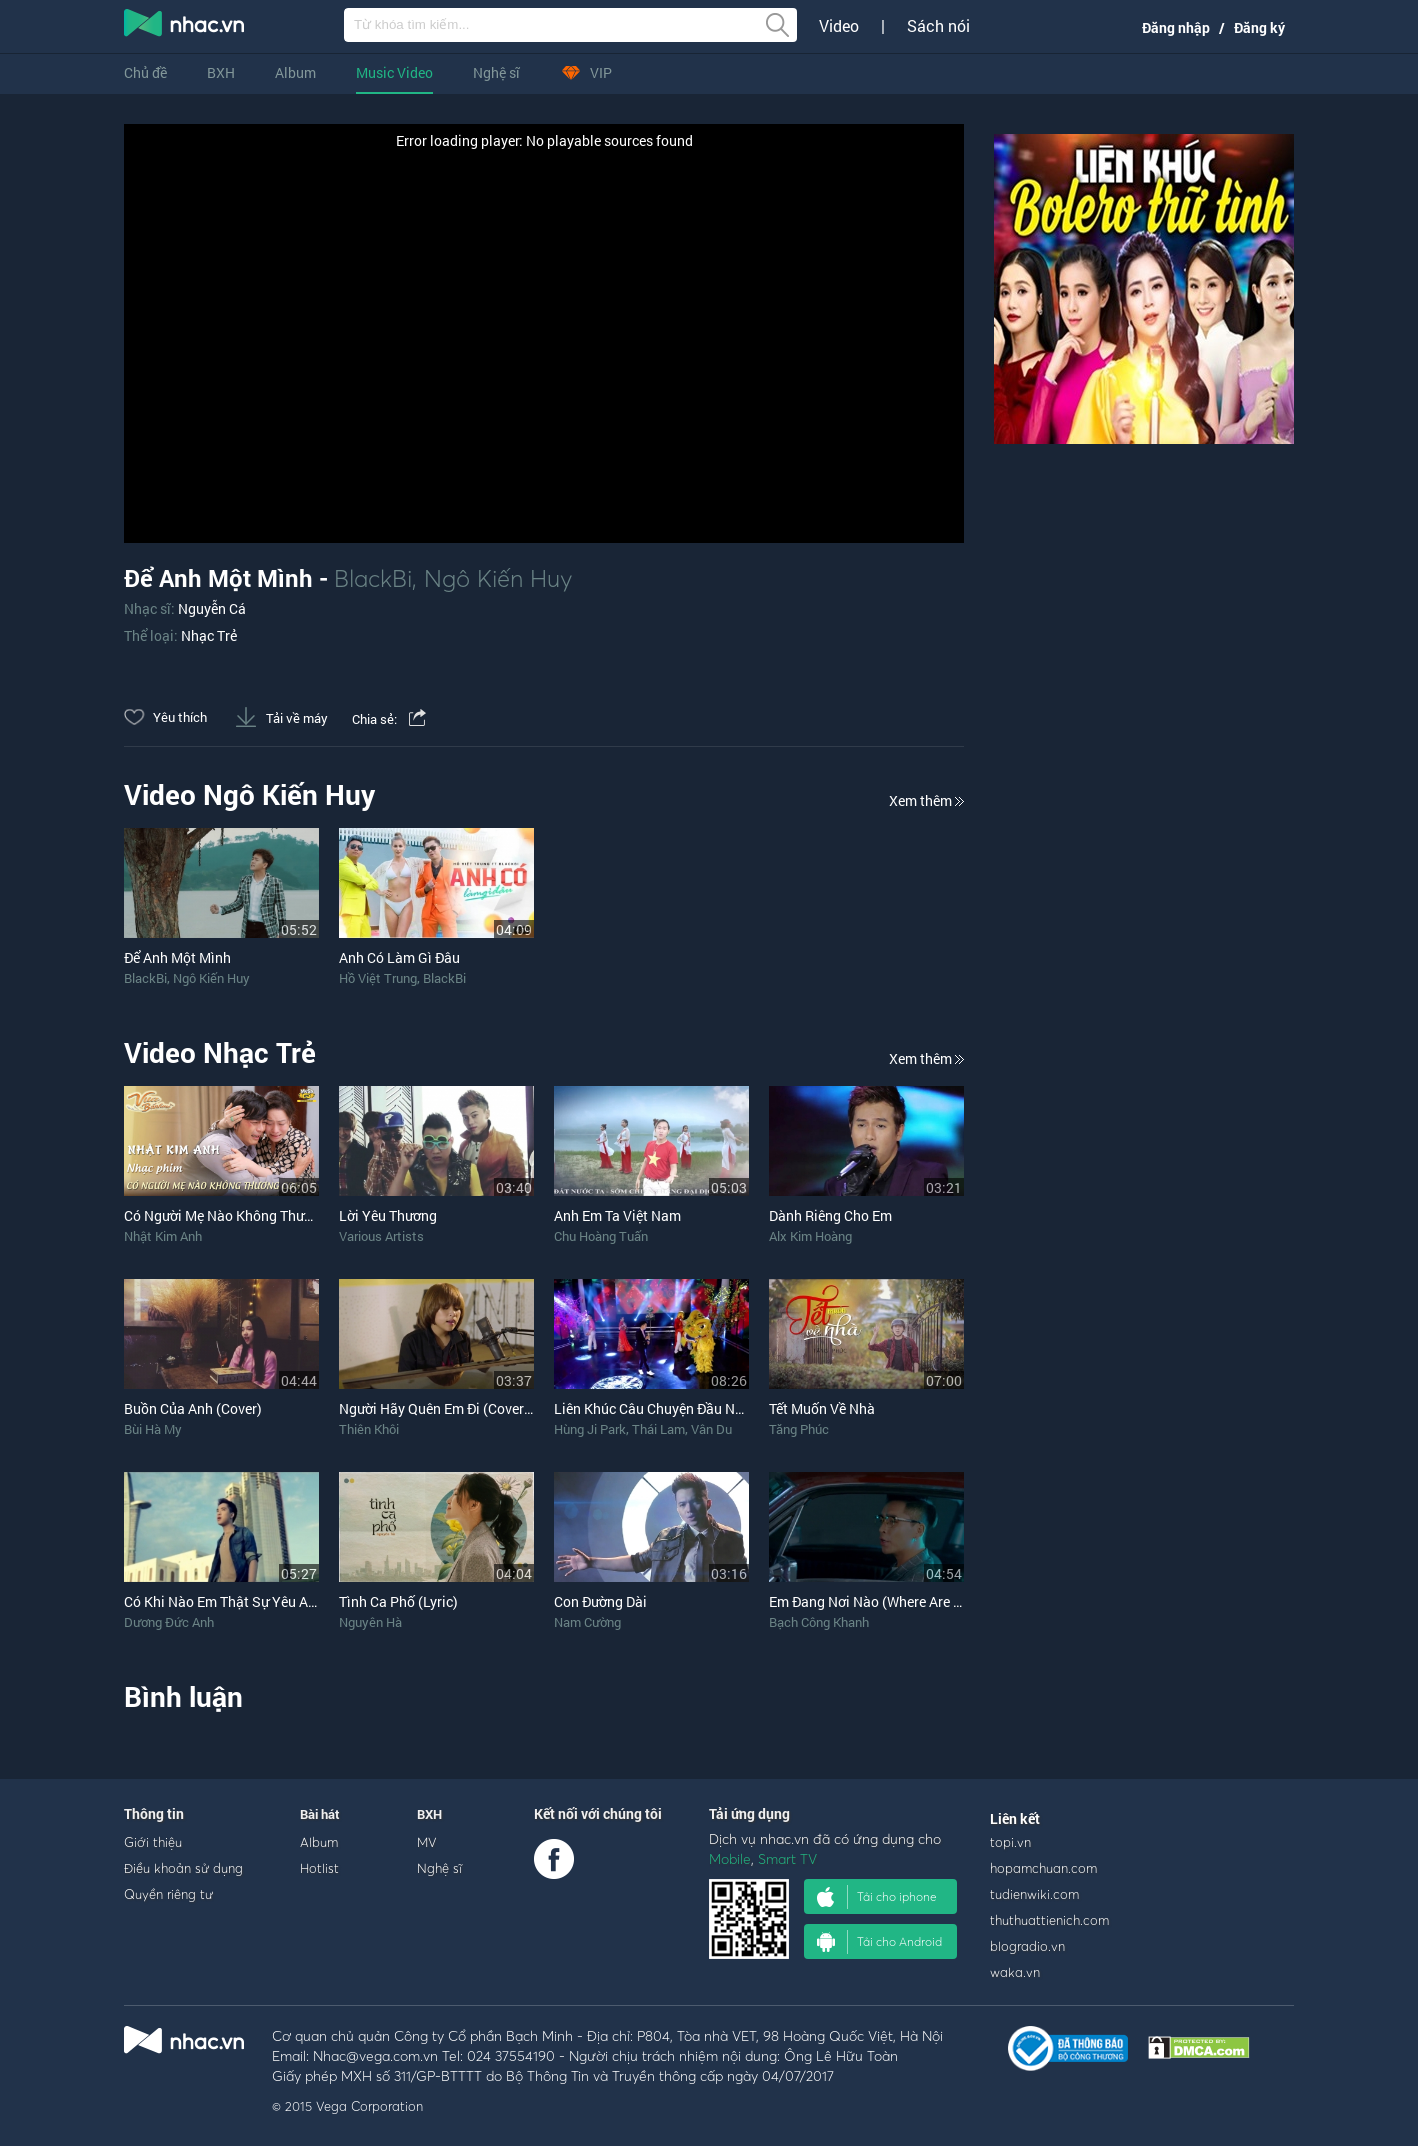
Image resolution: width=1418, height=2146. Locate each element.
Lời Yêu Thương (388, 1215)
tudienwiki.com (1034, 1894)
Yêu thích (165, 717)
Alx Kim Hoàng (810, 1236)
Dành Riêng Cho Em (830, 1215)
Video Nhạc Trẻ (220, 1052)
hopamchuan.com (1043, 1868)
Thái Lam (658, 1429)
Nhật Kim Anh (163, 1236)
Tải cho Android (879, 1942)
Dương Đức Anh (169, 1622)
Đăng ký (1259, 27)
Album (295, 72)
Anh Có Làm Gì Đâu (399, 957)
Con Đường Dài (600, 1601)
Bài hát (320, 1814)
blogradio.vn (1027, 1946)
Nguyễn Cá (212, 608)
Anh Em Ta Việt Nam (617, 1215)
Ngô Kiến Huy (498, 578)
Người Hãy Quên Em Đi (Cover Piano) (454, 1408)
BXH (221, 72)
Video (839, 26)
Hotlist (319, 1868)
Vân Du (711, 1429)
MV (427, 1842)
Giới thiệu (153, 1842)
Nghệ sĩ (496, 72)
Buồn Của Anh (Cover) (193, 1408)
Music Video (394, 72)
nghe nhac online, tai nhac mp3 (185, 27)
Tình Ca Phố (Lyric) (398, 1601)
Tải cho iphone (877, 1897)
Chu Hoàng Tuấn (601, 1236)
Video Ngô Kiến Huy (249, 794)
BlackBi (373, 578)
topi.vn (1010, 1842)
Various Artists (381, 1236)
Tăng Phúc (799, 1429)
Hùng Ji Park (590, 1429)
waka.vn (1015, 1972)
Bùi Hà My (153, 1429)
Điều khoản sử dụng (183, 1868)
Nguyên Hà (370, 1622)
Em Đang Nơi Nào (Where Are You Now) (892, 1601)
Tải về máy (282, 718)
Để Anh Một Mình (177, 957)
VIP (586, 72)
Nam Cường (587, 1622)
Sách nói (938, 26)
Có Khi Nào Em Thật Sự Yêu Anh (224, 1601)
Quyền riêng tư (168, 1894)
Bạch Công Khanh (819, 1622)
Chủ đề (145, 72)
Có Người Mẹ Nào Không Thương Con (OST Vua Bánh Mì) (301, 1215)
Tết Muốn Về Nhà (822, 1408)
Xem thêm (926, 800)
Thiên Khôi (369, 1429)
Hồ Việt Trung (378, 978)
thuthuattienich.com (1049, 1920)
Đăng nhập (1176, 27)
